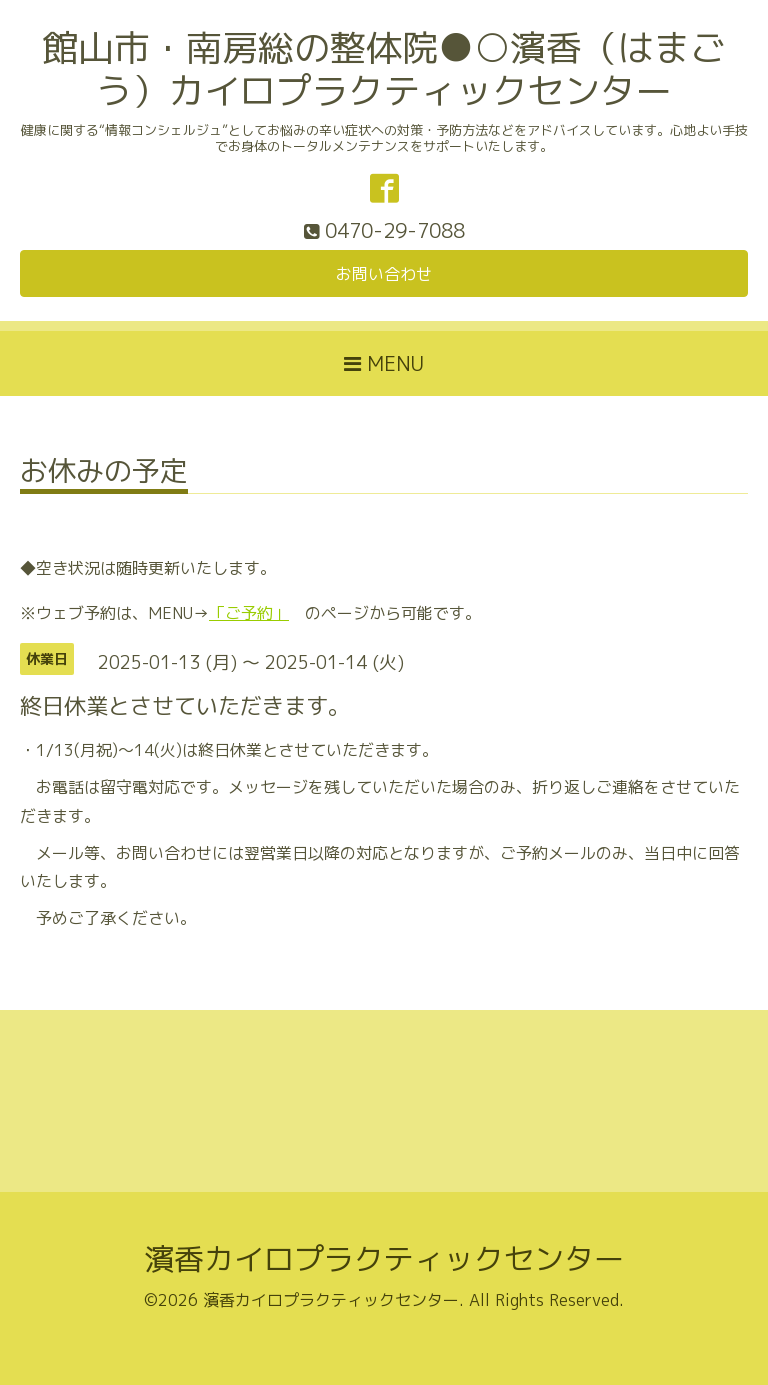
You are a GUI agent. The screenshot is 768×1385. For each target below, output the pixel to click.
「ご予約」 (249, 613)
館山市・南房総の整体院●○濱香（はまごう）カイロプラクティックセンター (384, 69)
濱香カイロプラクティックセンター (384, 1259)
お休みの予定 (104, 473)
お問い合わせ (384, 274)
